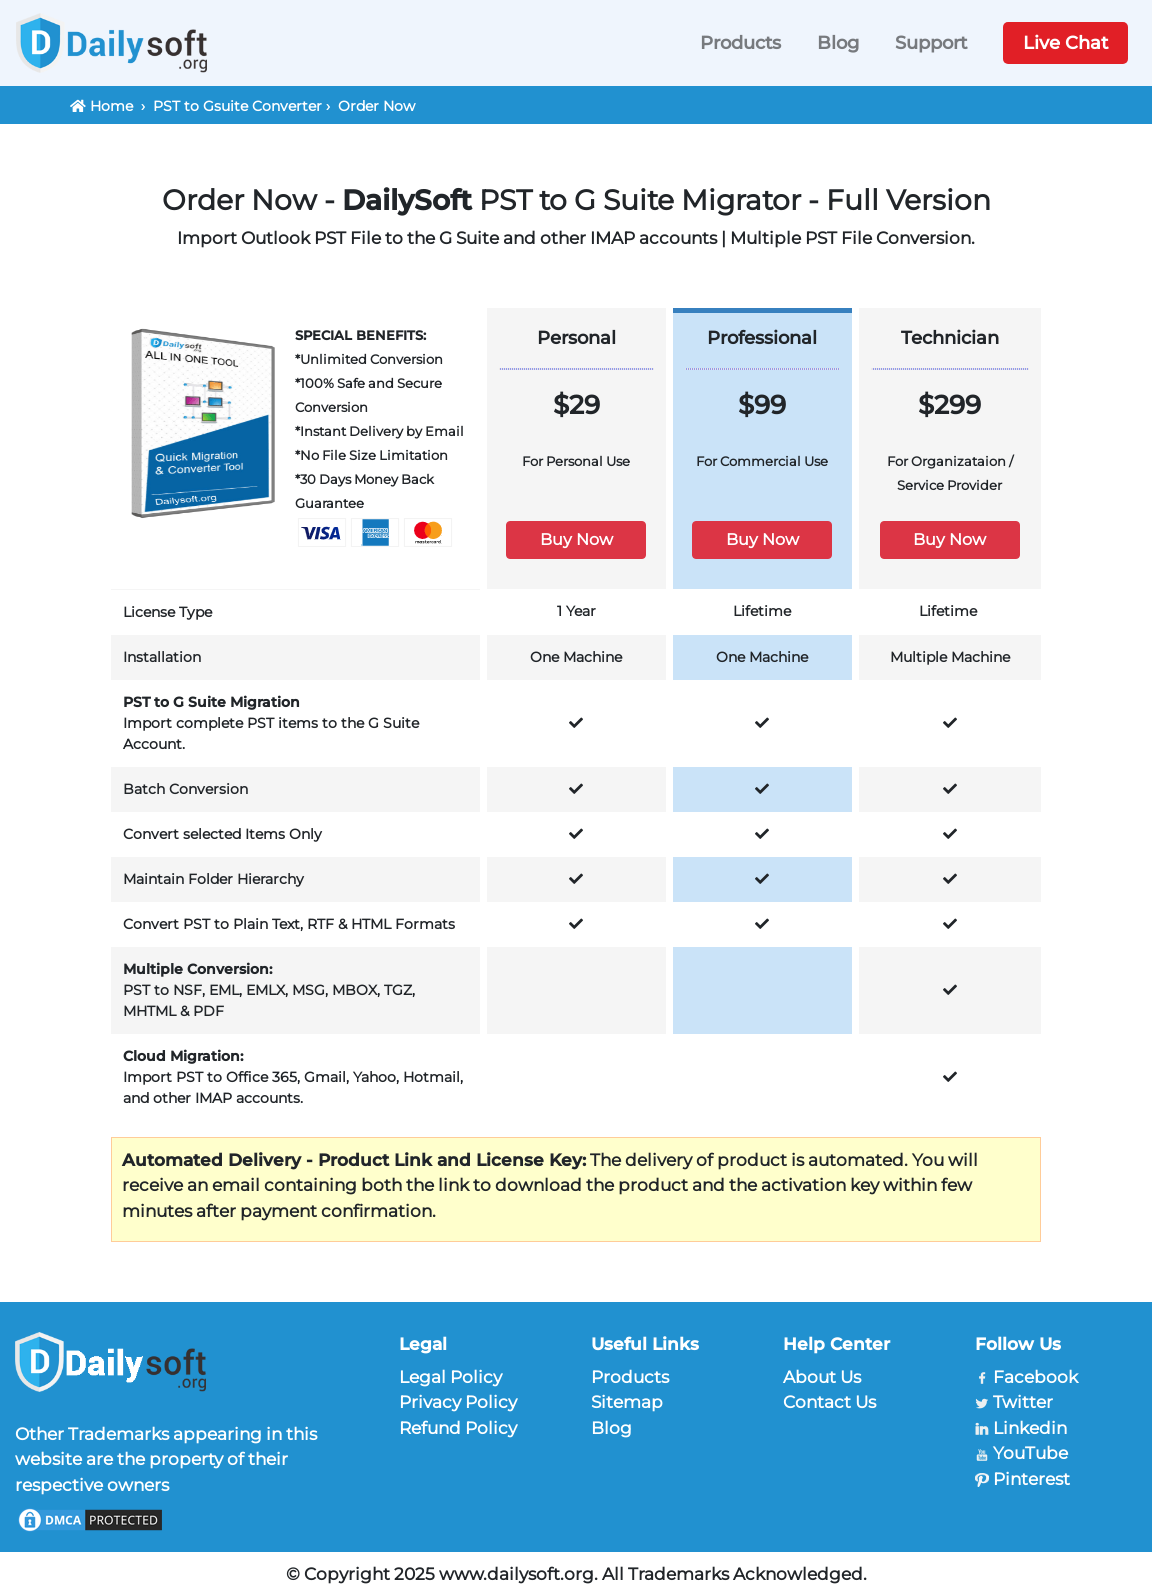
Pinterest (1031, 1479)
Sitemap (627, 1402)
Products (740, 43)
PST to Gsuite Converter (237, 106)
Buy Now (576, 539)
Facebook (1035, 1377)
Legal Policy (450, 1377)
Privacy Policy (458, 1402)
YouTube (1030, 1453)
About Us (822, 1377)
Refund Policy (458, 1428)
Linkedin (1030, 1428)
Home (111, 106)
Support (931, 43)
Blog (838, 43)
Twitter (1023, 1402)
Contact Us (829, 1402)
